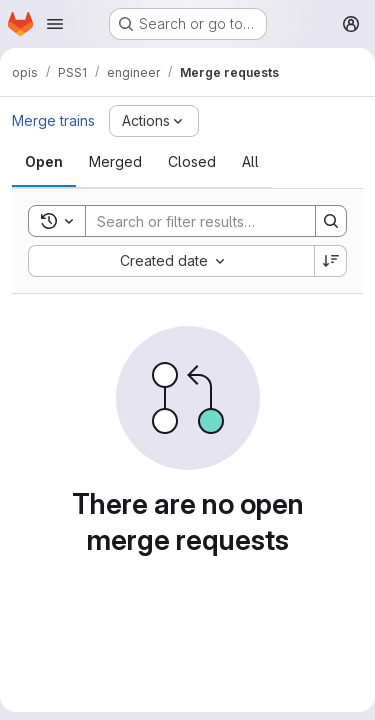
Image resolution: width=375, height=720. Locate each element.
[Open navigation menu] (55, 24)
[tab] (44, 162)
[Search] (217, 221)
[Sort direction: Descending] (331, 261)
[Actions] (154, 121)
